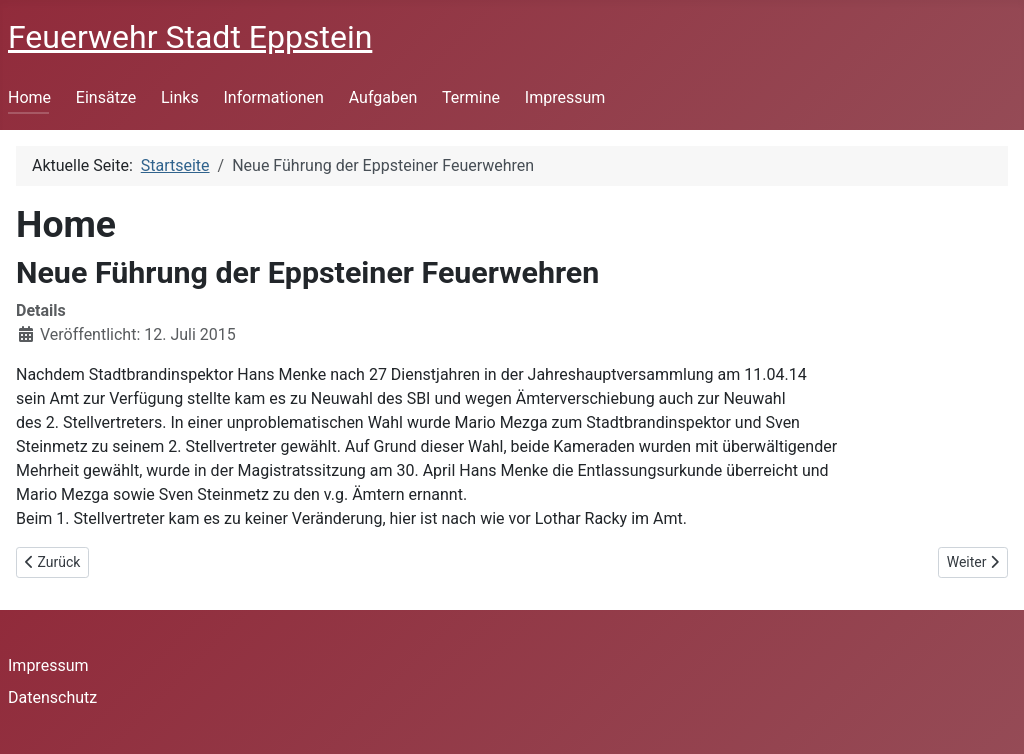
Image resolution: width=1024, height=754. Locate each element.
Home (29, 97)
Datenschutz (52, 697)
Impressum (565, 97)
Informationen (273, 97)
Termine (471, 97)
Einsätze (106, 97)
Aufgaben (383, 97)
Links (180, 97)
